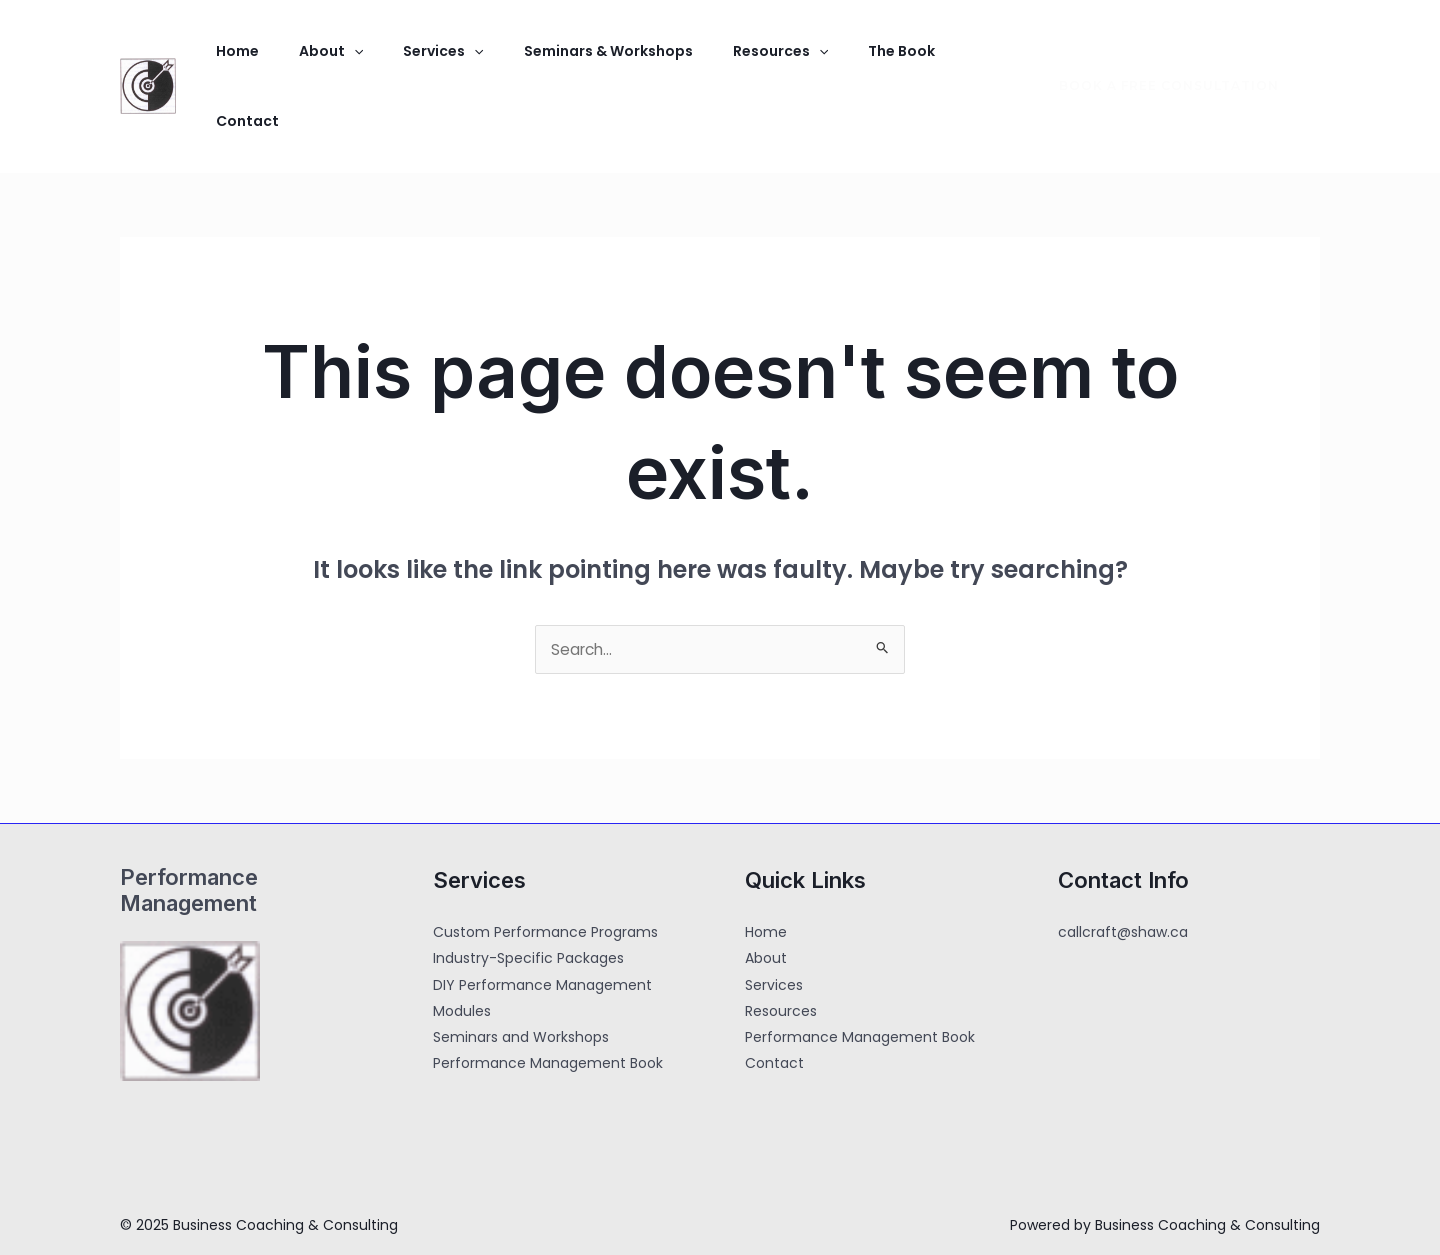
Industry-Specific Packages (528, 908)
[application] (330, 60)
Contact (902, 60)
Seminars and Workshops (521, 986)
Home (229, 60)
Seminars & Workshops (552, 60)
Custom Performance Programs (545, 882)
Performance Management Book (548, 1012)
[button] (1157, 60)
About (307, 60)
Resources (708, 60)
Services (403, 60)
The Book (813, 60)
